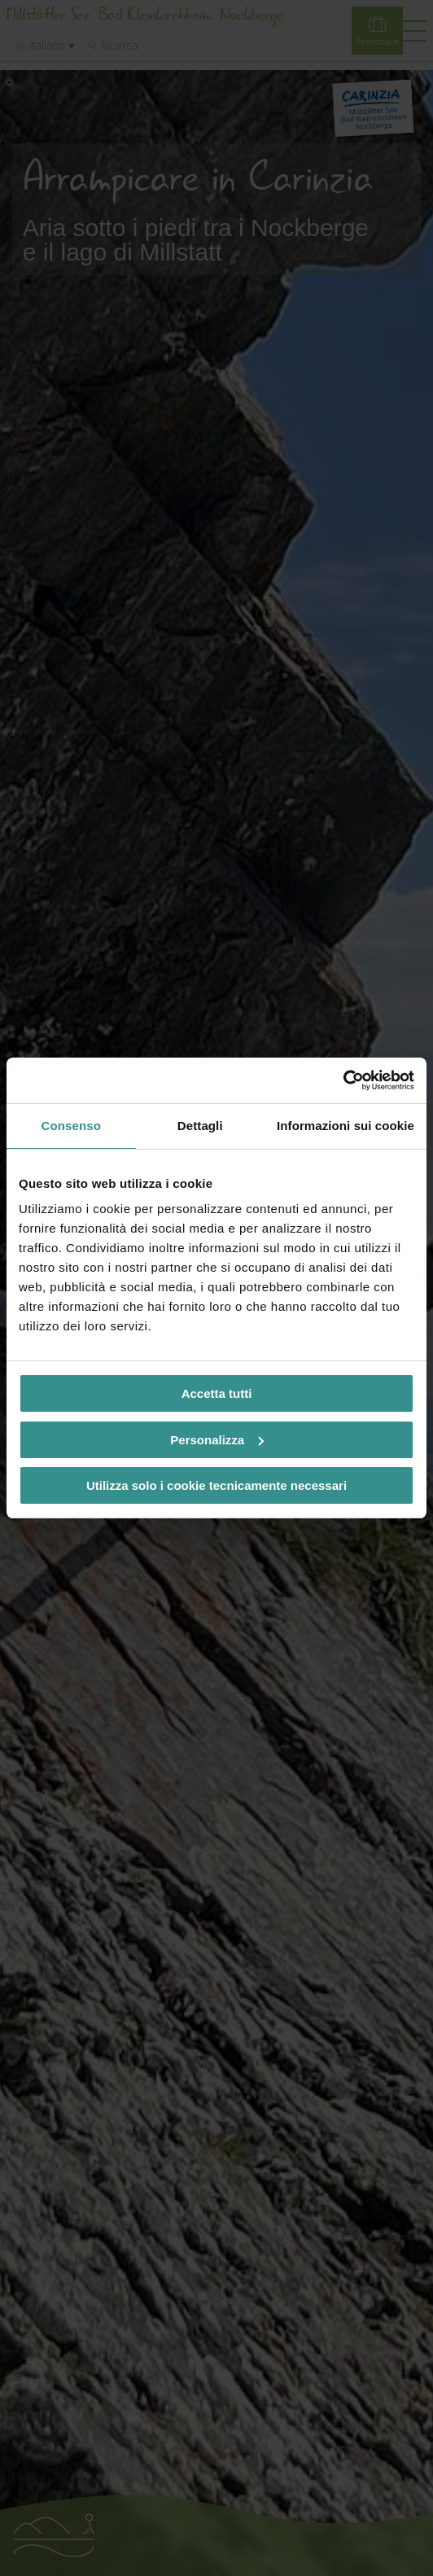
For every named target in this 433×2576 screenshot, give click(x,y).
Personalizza (217, 1440)
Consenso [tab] (71, 1125)
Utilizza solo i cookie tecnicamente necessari (216, 1485)
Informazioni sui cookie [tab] (345, 1125)
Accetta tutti (217, 1393)
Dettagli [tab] (200, 1125)
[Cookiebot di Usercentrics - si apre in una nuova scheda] (343, 1080)
